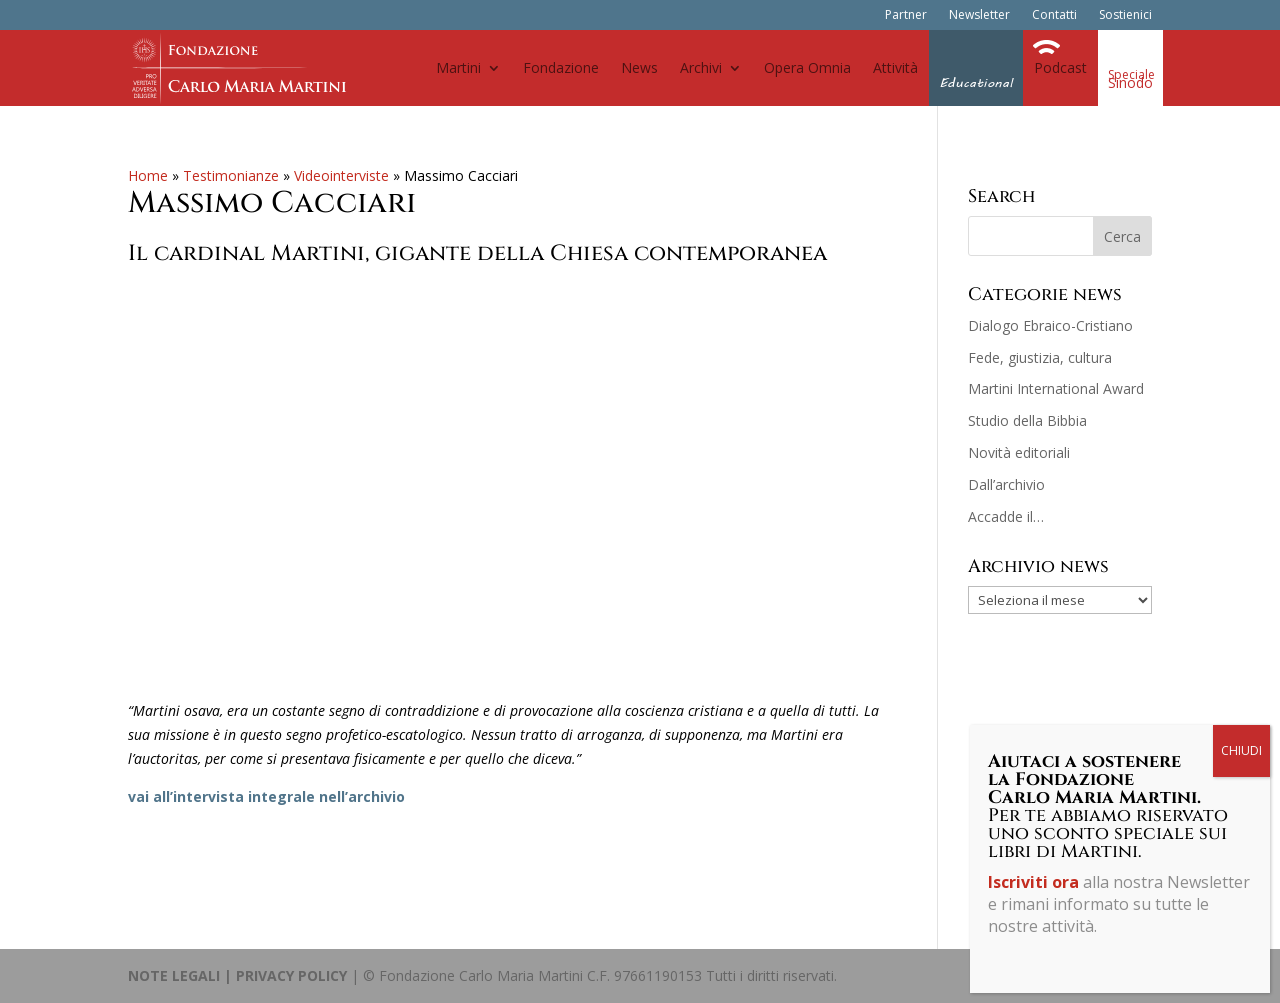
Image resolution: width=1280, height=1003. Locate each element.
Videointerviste (341, 175)
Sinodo (1130, 82)
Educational (976, 83)
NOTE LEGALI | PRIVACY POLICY (237, 975)
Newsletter (979, 15)
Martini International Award (1056, 388)
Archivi (701, 67)
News (639, 67)
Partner (906, 15)
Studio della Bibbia (1027, 420)
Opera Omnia (807, 67)
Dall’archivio (1006, 484)
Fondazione (561, 67)
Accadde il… (1006, 516)
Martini (458, 67)
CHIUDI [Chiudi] (1241, 750)
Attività (895, 67)
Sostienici (1125, 15)
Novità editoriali (1019, 452)
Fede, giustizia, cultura (1040, 357)
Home (148, 175)
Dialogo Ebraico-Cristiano (1050, 325)
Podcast (1060, 67)
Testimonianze (231, 175)
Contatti (1054, 15)
